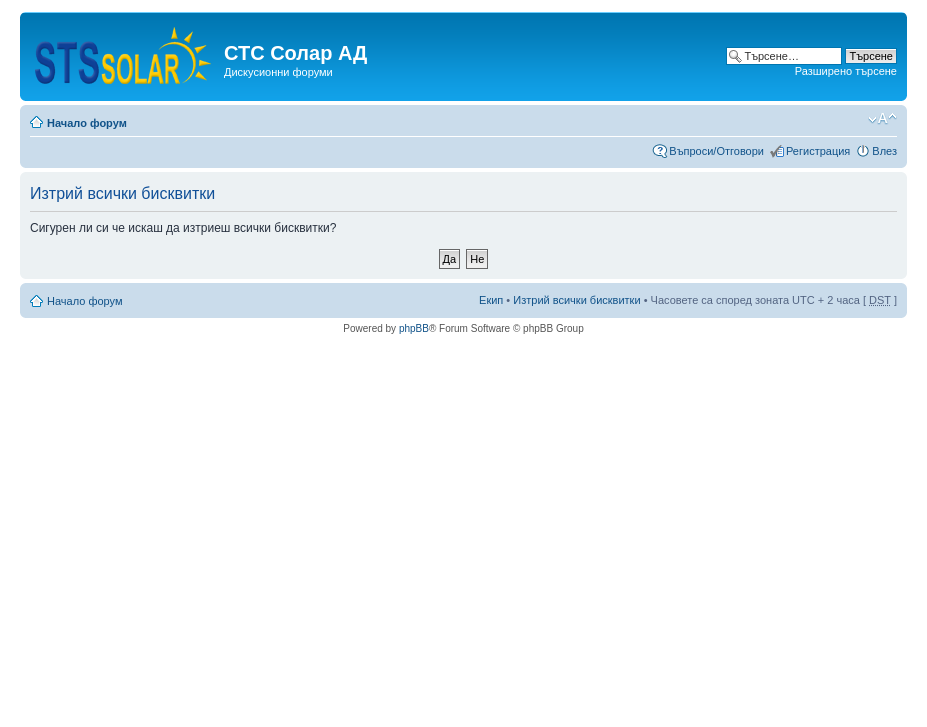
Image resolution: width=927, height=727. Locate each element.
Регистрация (818, 151)
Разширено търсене (846, 71)
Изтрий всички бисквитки (576, 300)
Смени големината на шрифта (882, 119)
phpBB (414, 328)
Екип (491, 300)
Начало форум (87, 123)
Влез (884, 151)
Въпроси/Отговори (716, 151)
